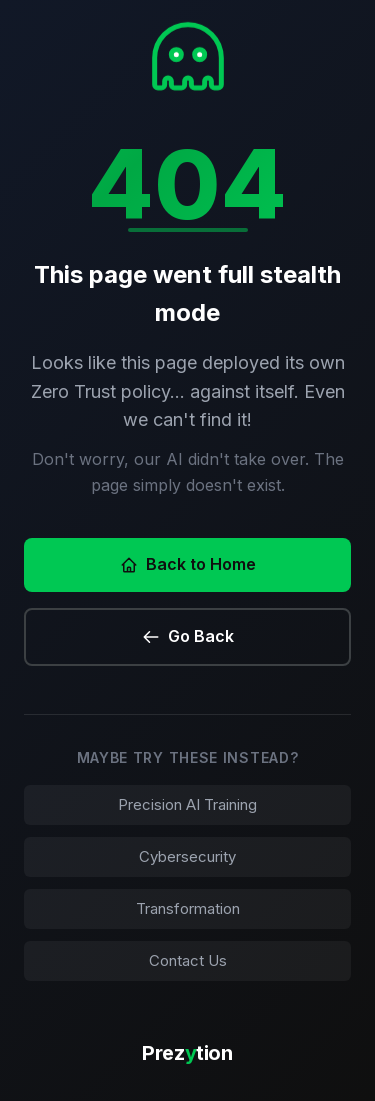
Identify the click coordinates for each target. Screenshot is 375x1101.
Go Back (188, 636)
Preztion (187, 1053)
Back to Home (188, 564)
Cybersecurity (187, 856)
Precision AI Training (187, 804)
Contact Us (188, 960)
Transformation (188, 908)
